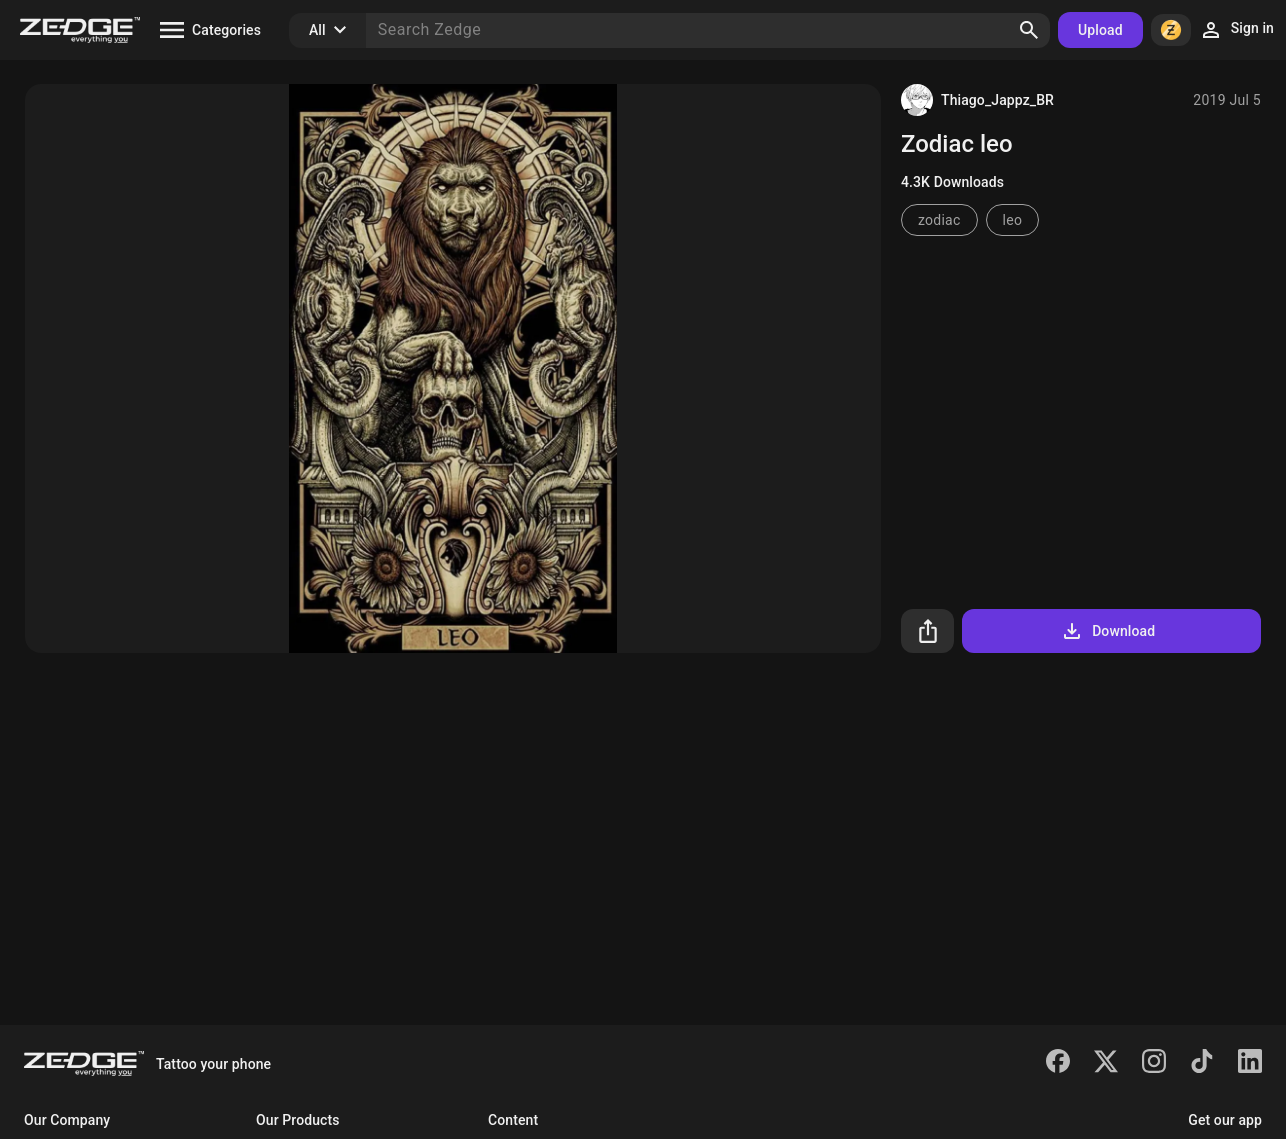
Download (1107, 631)
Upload (1100, 30)
